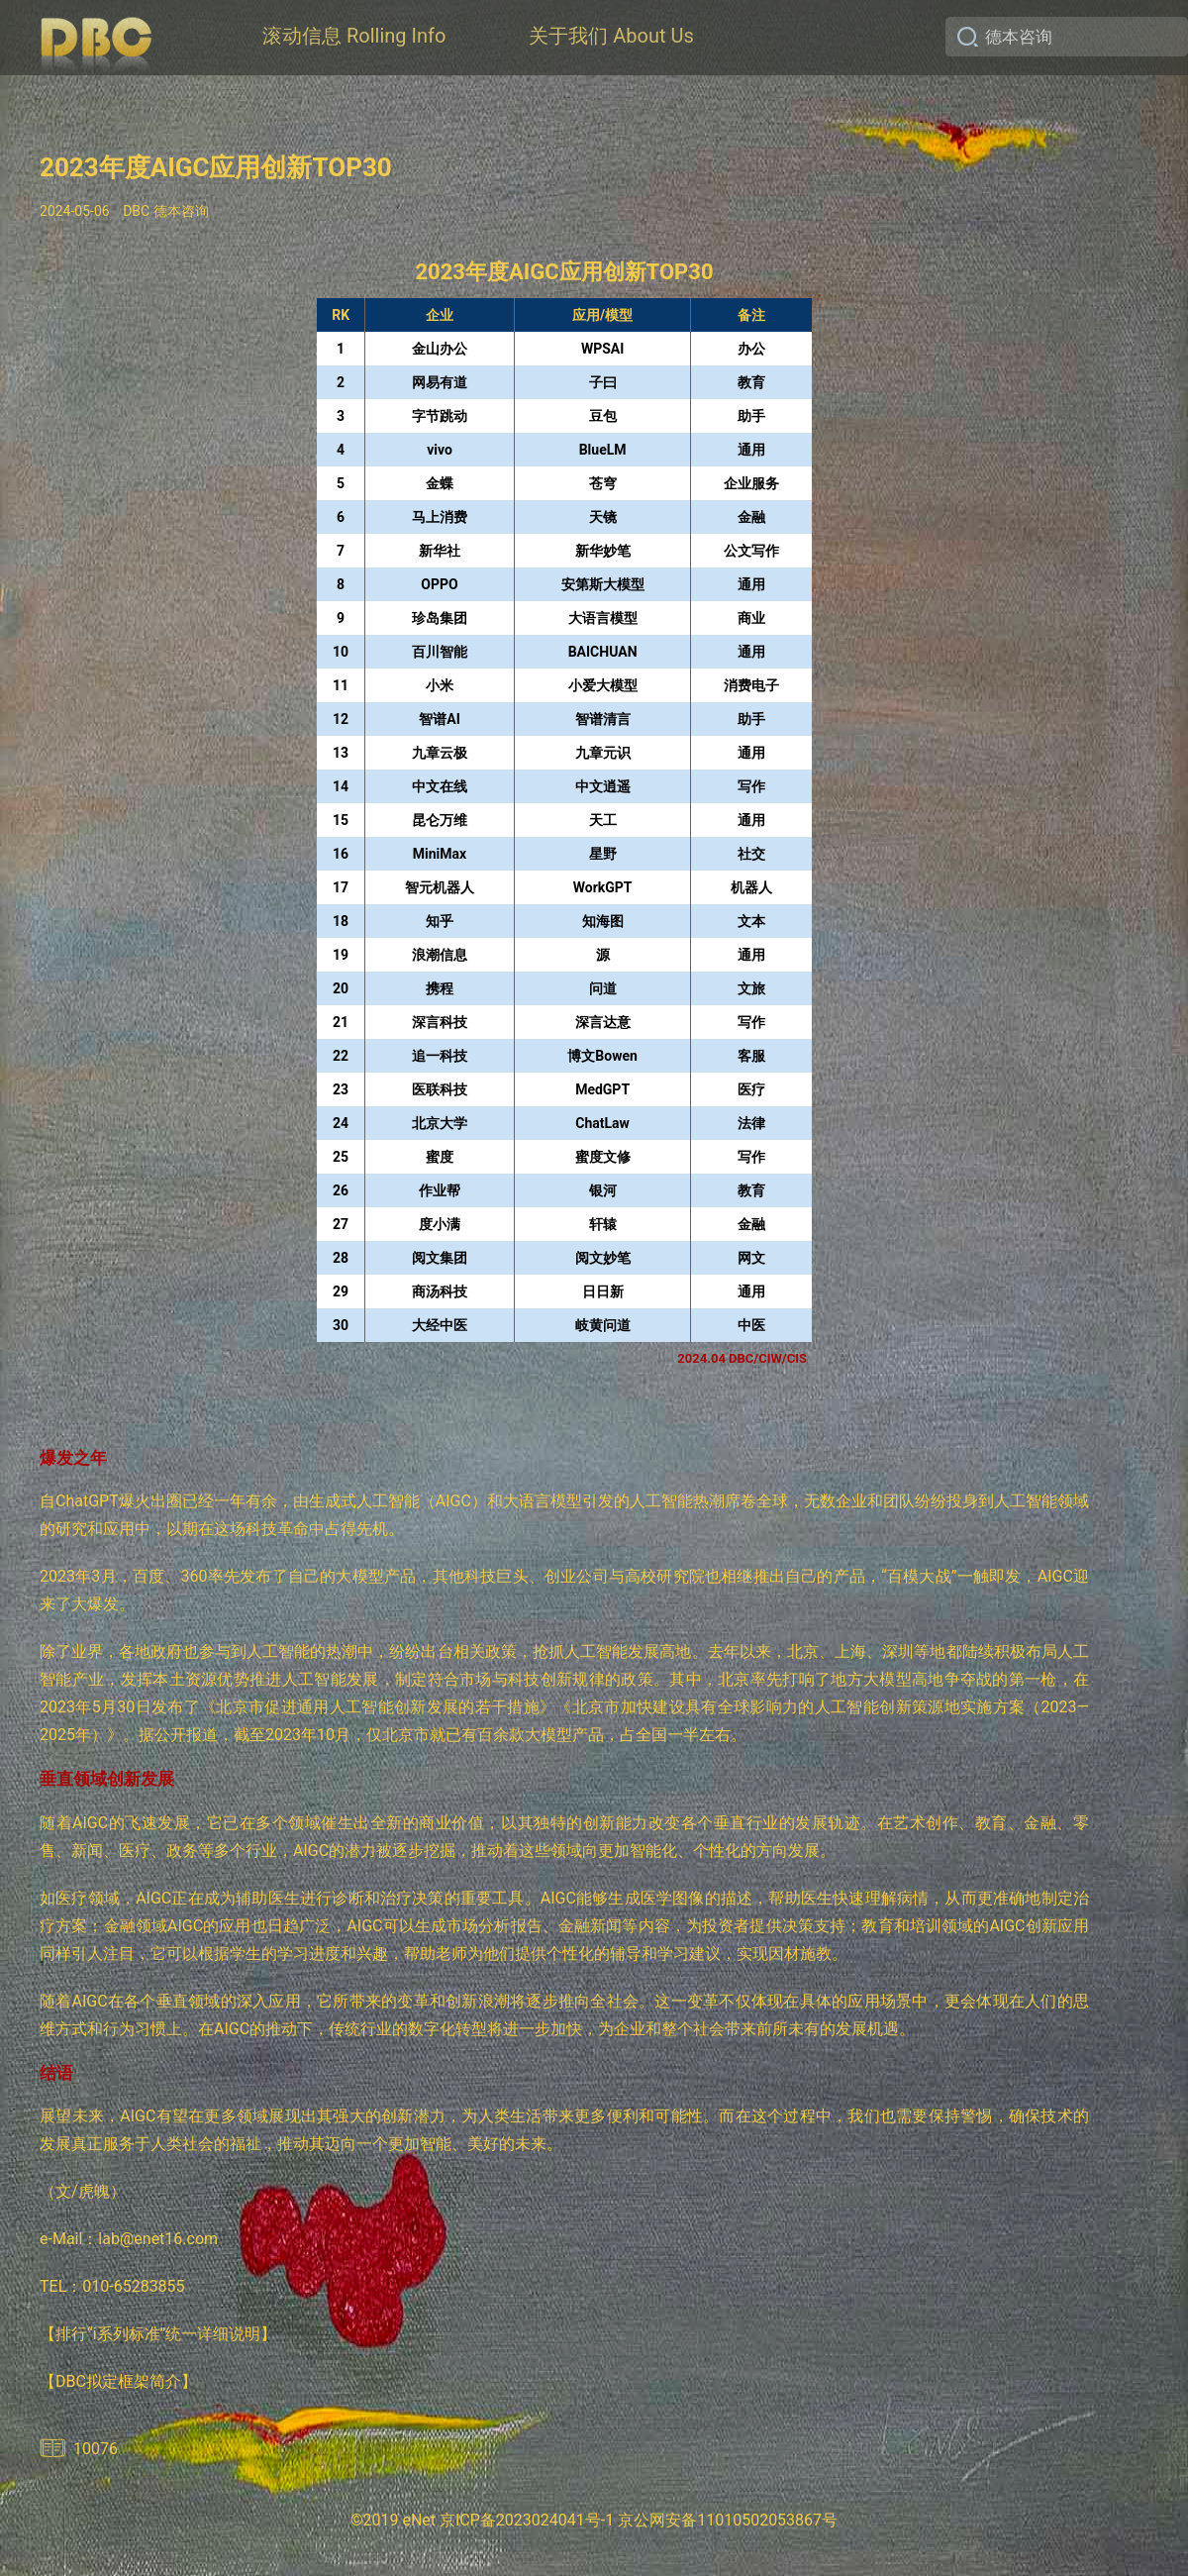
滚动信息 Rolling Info (354, 36)
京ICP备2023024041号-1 (527, 2520)
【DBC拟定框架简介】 (118, 2381)
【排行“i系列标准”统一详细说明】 (158, 2333)
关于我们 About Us (611, 36)
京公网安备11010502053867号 (728, 2520)
